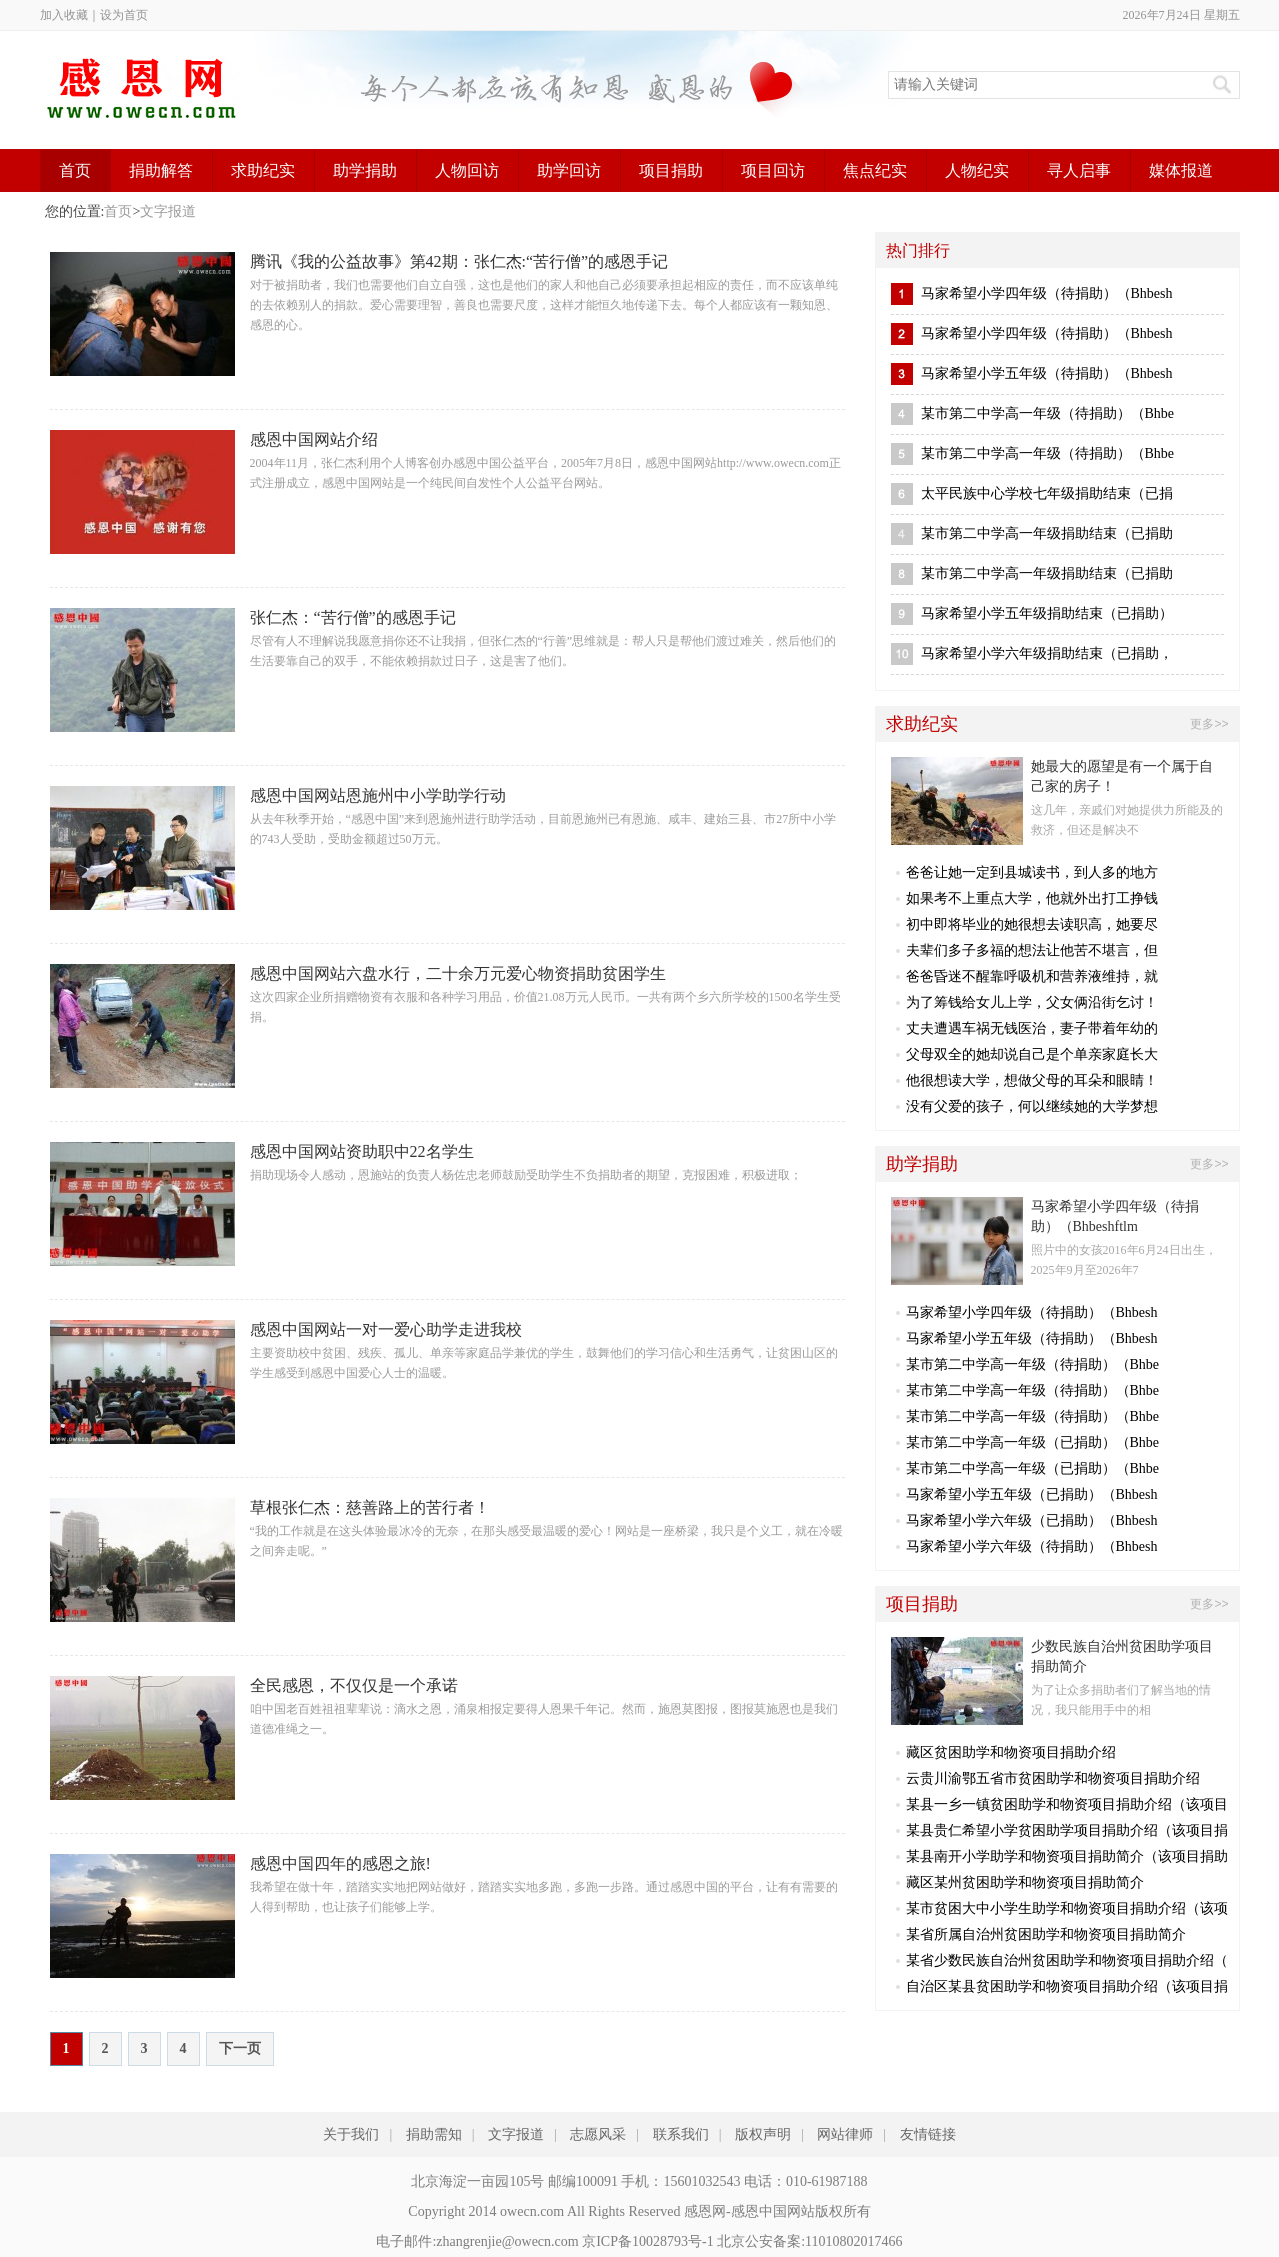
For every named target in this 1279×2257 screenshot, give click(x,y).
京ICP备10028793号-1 (647, 2241)
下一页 (240, 2048)
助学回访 (569, 170)
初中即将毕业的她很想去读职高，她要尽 (1032, 924)
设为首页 (124, 15)
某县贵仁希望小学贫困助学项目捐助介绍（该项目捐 (1067, 1830)
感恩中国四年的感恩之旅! (340, 1863)
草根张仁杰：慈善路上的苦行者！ (370, 1507)
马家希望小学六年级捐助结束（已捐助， (1047, 653)
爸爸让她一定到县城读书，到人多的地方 (1032, 872)
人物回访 (467, 170)
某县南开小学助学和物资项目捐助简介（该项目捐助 (1067, 1856)
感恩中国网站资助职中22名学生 (362, 1151)
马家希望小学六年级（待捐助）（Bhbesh (1032, 1546)
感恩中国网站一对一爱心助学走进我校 (386, 1329)
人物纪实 (977, 170)
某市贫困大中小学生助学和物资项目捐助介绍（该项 (1067, 1908)
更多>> (1209, 724)
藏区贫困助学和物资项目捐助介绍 (1011, 1752)
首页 (75, 170)
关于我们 (351, 2134)
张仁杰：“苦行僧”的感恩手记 (353, 617)
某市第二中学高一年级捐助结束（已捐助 (1047, 533)
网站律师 (845, 2134)
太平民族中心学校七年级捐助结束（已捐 (1047, 493)
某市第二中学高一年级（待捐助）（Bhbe (1048, 413)
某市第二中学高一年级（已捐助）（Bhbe (1033, 1442)
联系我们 (681, 2134)
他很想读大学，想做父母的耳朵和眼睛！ (1032, 1080)
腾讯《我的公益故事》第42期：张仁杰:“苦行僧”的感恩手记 (459, 261)
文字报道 (168, 211)
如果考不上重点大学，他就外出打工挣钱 (1032, 898)
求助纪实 (263, 170)
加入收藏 (64, 15)
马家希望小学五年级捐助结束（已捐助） (1047, 613)
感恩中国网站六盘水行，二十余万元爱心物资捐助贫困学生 (458, 973)
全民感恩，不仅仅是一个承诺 (354, 1685)
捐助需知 (434, 2134)
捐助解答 (161, 170)
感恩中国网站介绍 (314, 439)
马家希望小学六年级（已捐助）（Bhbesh (1032, 1520)
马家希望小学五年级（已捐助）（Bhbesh (1032, 1494)
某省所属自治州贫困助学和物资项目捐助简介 (1046, 1934)
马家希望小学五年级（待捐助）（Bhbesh (1047, 373)
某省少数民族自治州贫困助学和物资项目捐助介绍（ (1067, 1960)
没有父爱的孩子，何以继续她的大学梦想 (1032, 1106)
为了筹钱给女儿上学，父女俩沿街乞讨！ (1032, 1002)
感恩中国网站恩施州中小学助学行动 (378, 795)
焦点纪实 (875, 170)
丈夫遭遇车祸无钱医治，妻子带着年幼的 (1032, 1028)
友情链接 (928, 2134)
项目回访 (773, 170)
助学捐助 (365, 170)
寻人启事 (1079, 170)
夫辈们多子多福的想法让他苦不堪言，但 (1032, 950)
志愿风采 (598, 2134)
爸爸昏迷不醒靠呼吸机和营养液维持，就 (1032, 976)
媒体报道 (1181, 170)
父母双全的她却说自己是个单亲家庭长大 (1032, 1054)
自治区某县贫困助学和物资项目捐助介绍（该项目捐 (1067, 1986)
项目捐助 (671, 170)
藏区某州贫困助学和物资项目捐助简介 (1025, 1882)
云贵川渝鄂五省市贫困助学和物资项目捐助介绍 (1053, 1778)
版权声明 (763, 2134)
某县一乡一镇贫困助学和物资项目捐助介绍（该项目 (1067, 1804)
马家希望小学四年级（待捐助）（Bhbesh (1047, 293)
